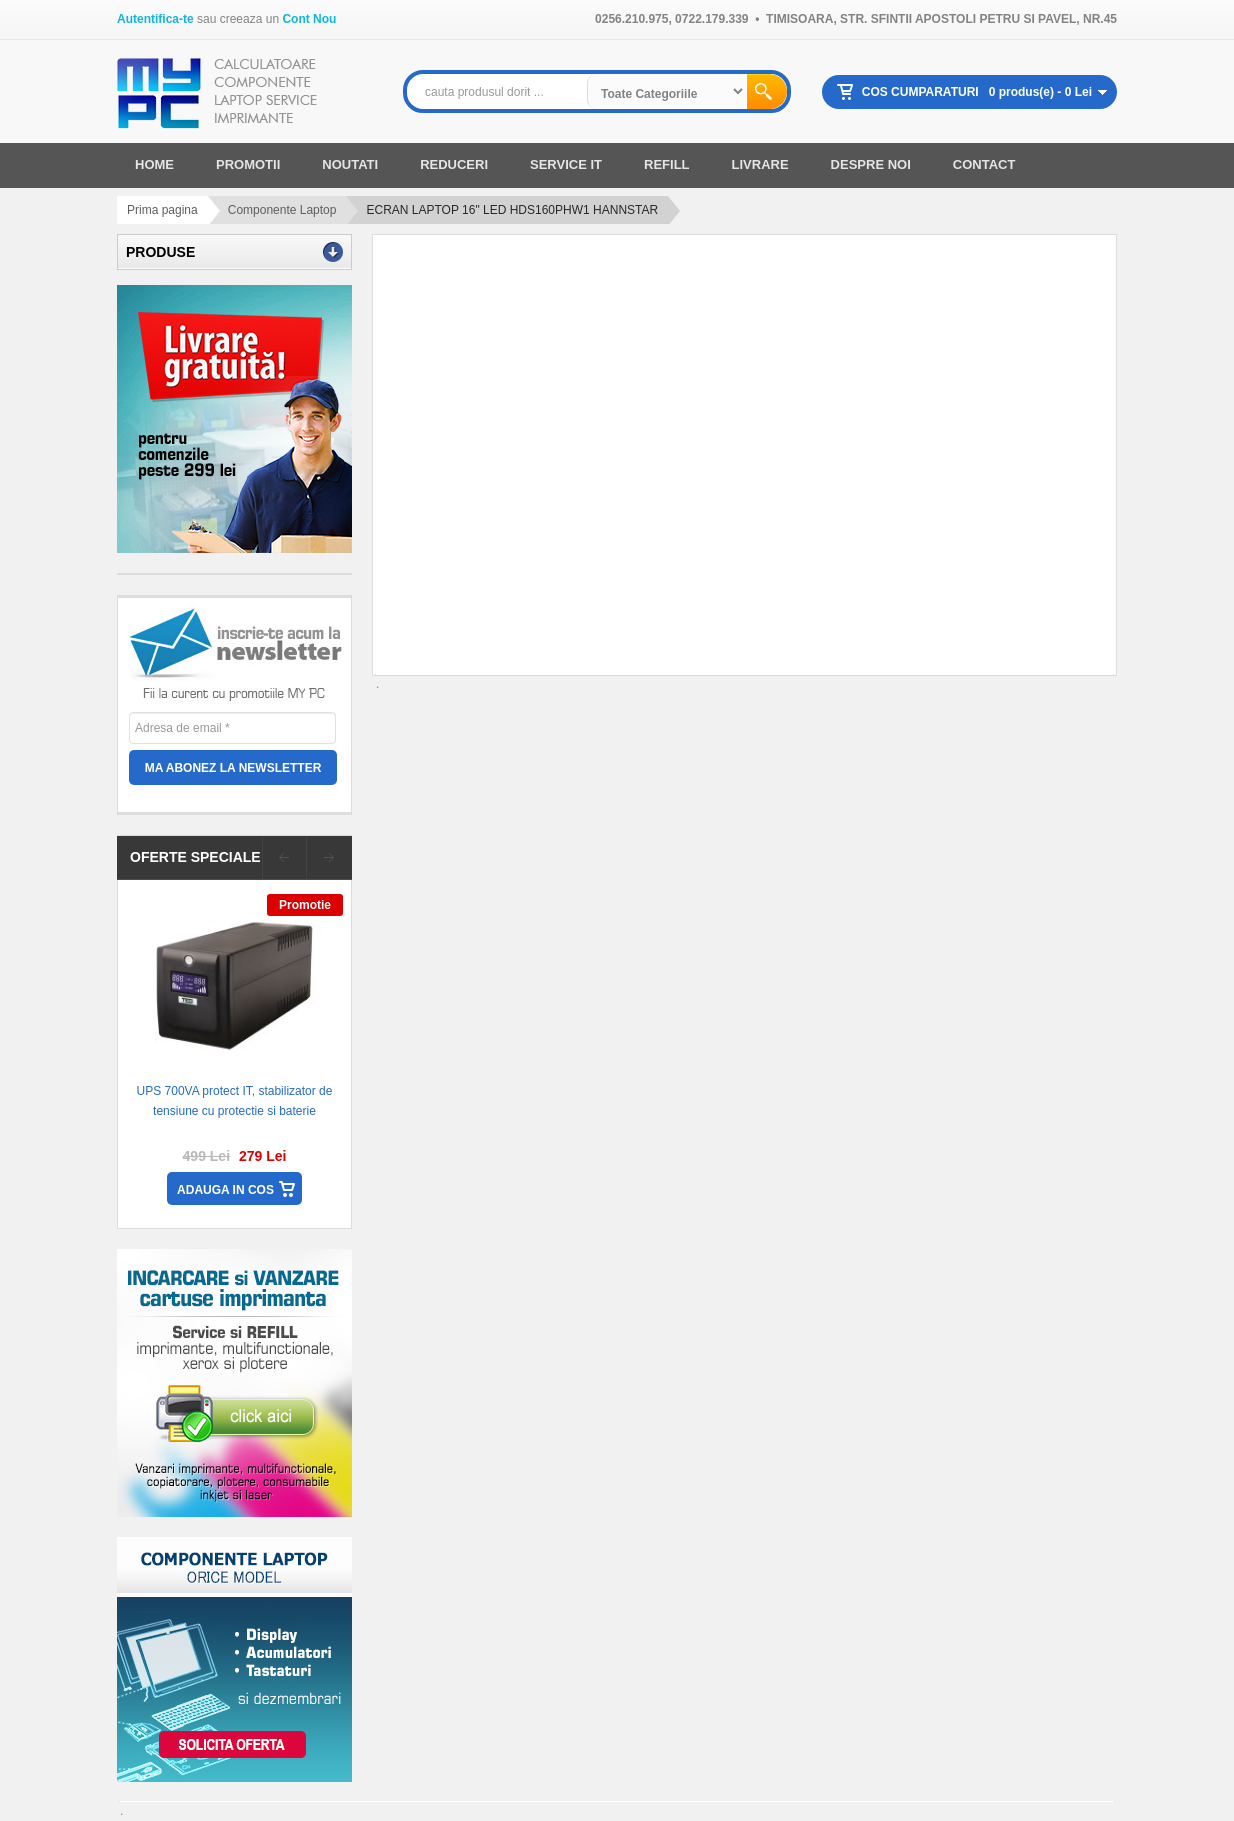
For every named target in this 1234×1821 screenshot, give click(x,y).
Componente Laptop (282, 210)
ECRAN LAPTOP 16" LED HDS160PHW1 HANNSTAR (512, 210)
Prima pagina (162, 210)
